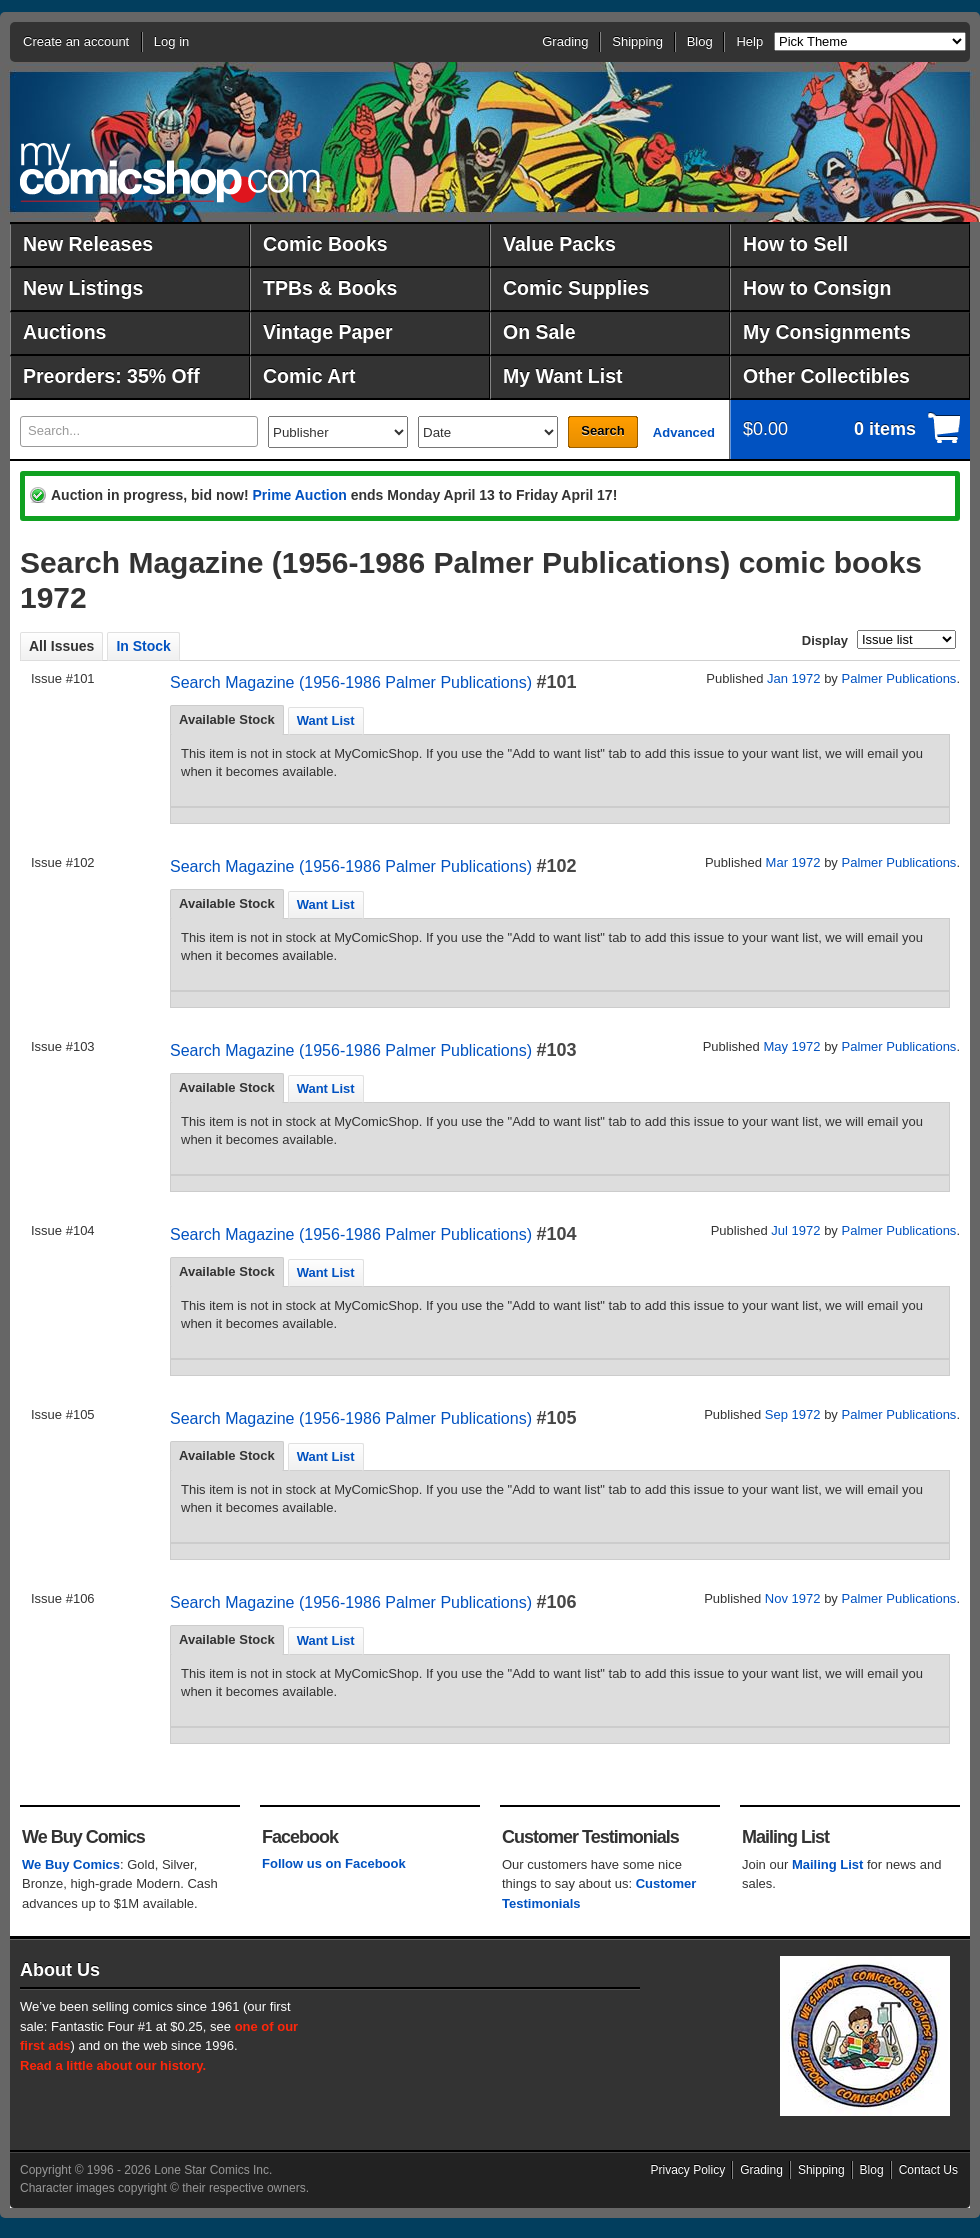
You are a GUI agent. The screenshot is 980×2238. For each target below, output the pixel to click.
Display (825, 640)
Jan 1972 (794, 678)
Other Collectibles (826, 376)
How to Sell (795, 244)
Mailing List (828, 1864)
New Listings (83, 288)
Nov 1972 (793, 1598)
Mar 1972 (793, 862)
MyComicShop (170, 172)
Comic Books (325, 244)
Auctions (64, 332)
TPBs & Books (330, 288)
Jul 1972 (795, 1230)
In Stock (143, 646)
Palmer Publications (898, 678)
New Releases (88, 244)
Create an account (76, 41)
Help (749, 41)
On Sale (539, 332)
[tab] (227, 720)
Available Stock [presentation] (227, 719)
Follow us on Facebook (334, 1863)
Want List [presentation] (326, 720)
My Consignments (827, 332)
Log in (171, 41)
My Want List (563, 376)
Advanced (684, 432)
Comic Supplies (576, 288)
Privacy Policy (688, 2170)
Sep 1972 (793, 1414)
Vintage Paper (328, 332)
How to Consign (817, 288)
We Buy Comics (71, 1864)
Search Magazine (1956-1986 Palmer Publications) (351, 682)
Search (602, 430)
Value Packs (559, 244)
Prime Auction (299, 495)
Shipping (637, 41)
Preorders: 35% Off (111, 376)
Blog (700, 41)
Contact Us (928, 2170)
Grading (565, 41)
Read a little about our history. (113, 2065)
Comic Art (309, 376)
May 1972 (791, 1046)
